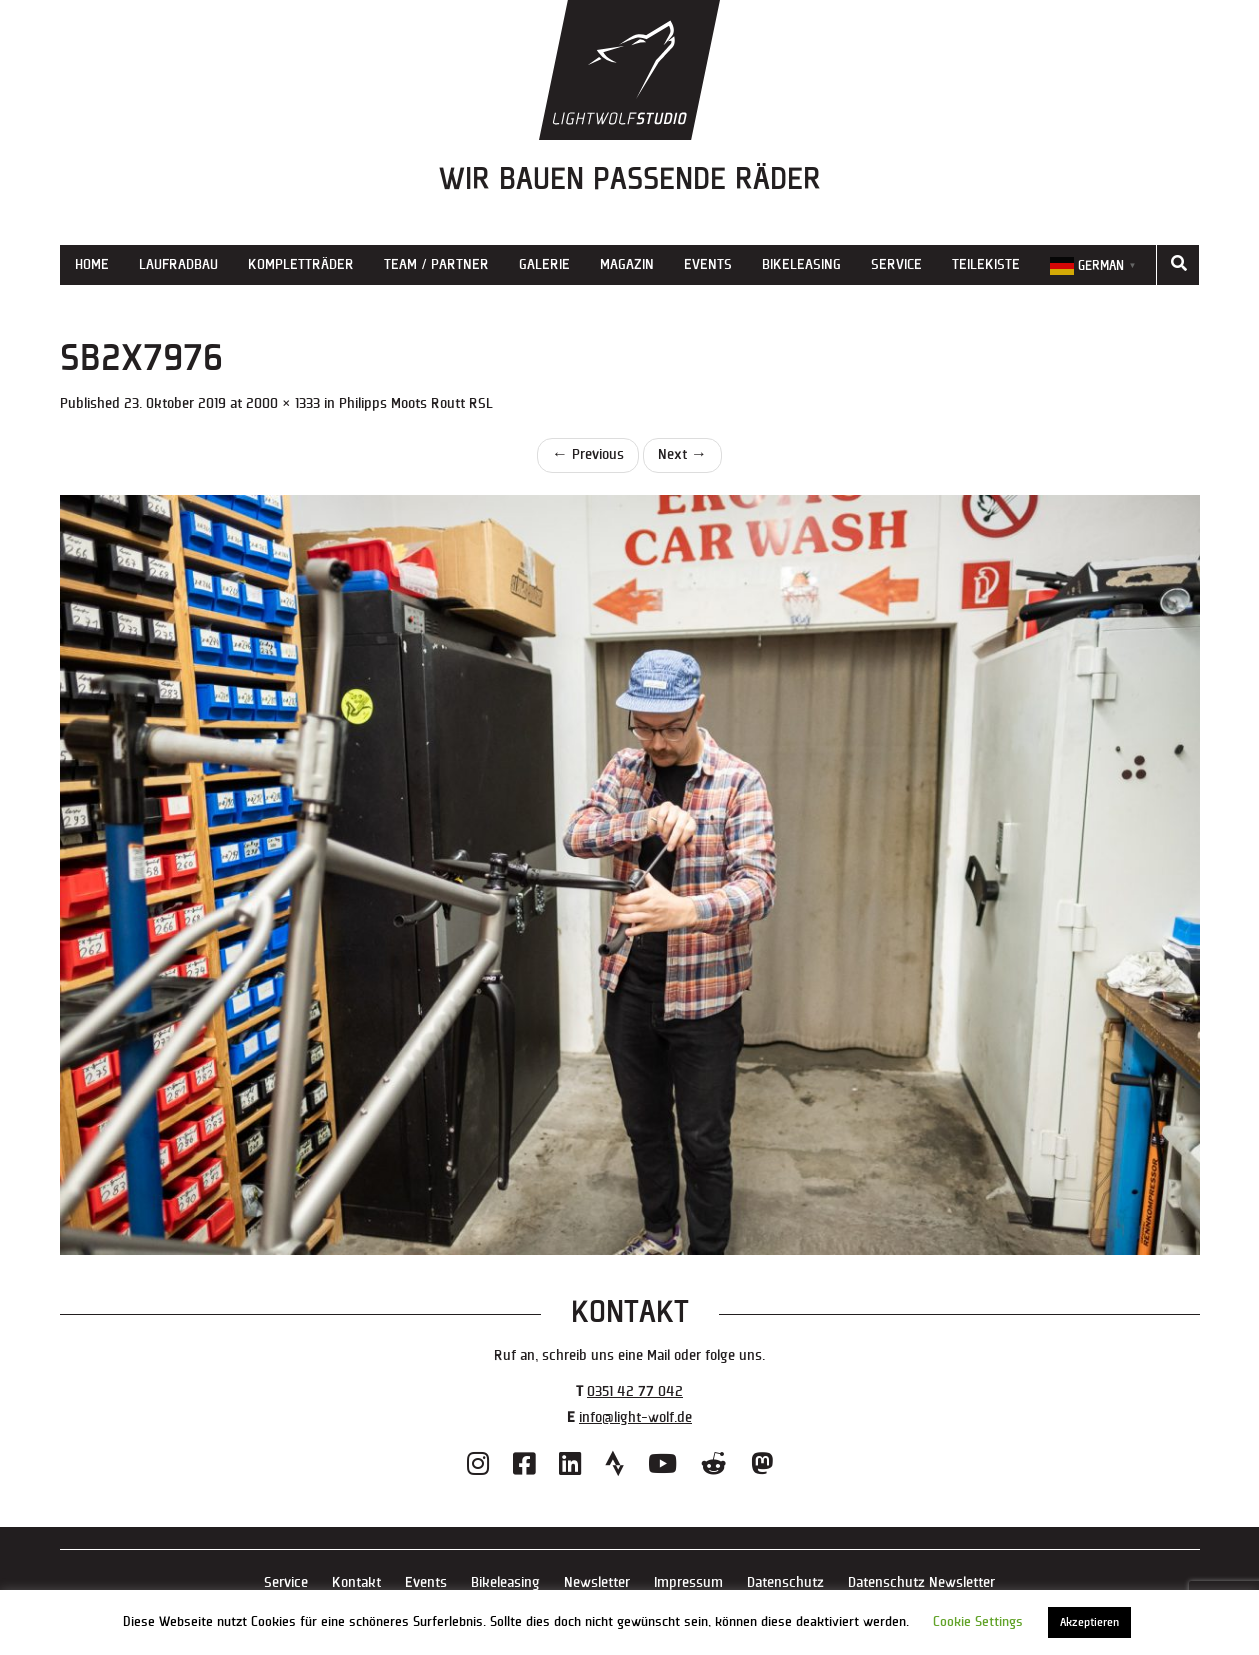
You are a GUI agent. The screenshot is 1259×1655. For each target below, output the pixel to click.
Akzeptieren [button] (1089, 1622)
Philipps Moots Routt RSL (416, 403)
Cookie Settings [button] (978, 1622)
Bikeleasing (801, 264)
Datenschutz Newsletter (921, 1582)
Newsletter (597, 1582)
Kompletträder (301, 264)
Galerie (544, 264)
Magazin (627, 264)
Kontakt (356, 1582)
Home (92, 264)
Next (682, 454)
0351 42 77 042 (635, 1391)
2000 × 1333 (283, 403)
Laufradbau (178, 264)
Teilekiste (986, 264)
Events (708, 264)
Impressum (688, 1582)
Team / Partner (436, 264)
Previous (588, 454)
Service (896, 264)
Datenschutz (785, 1582)
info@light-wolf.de (635, 1417)
